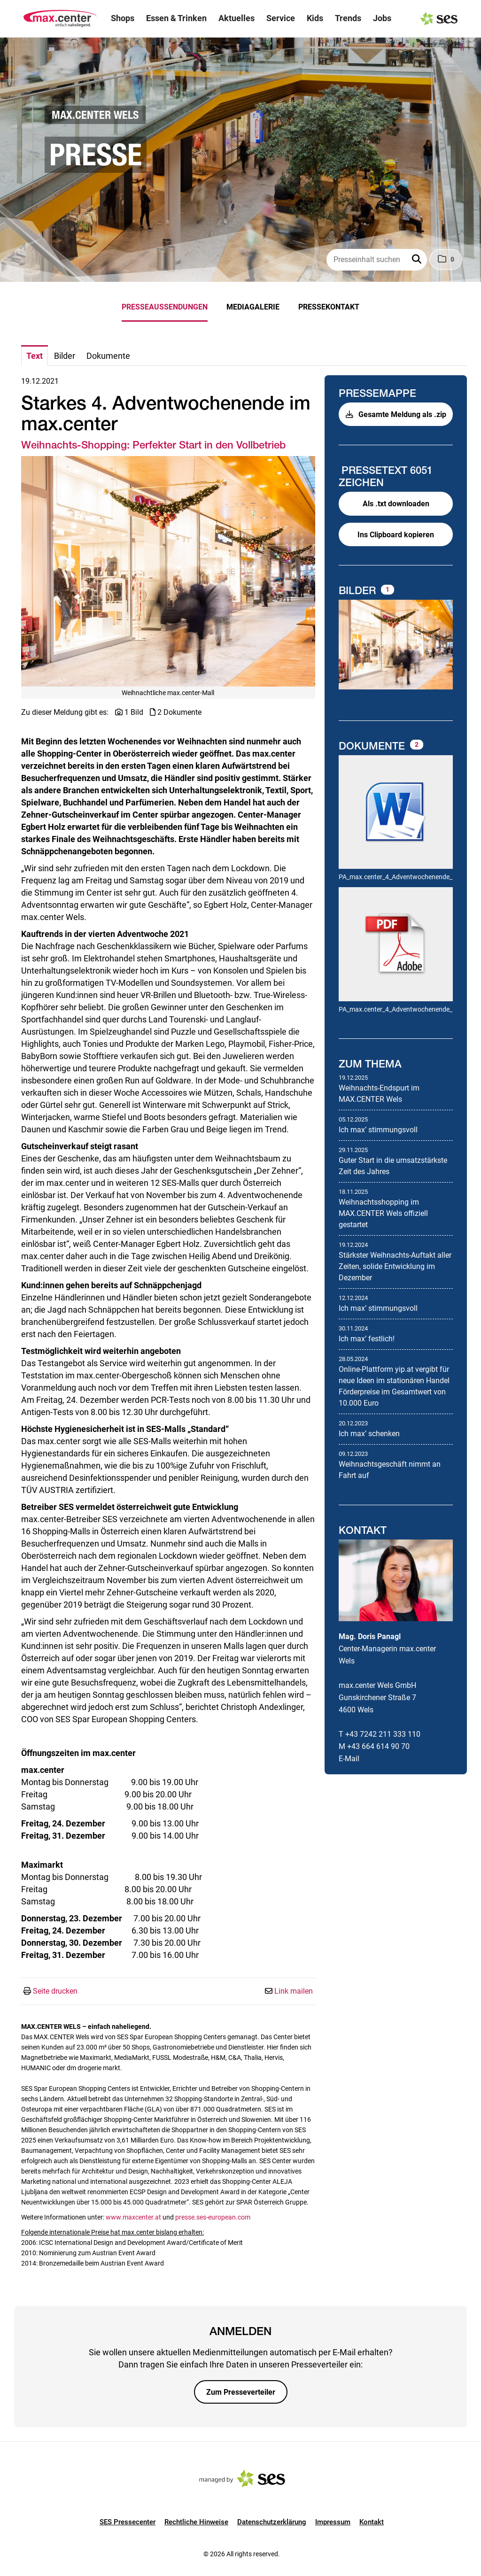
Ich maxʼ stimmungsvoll (378, 1129)
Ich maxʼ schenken (369, 1433)
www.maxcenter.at (134, 2217)
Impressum (332, 2522)
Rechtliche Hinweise (196, 2522)
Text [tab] (34, 356)
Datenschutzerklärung (271, 2522)
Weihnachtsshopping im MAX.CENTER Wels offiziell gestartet (383, 1213)
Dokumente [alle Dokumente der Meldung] (373, 746)
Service (280, 18)
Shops (122, 18)
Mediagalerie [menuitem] (252, 306)
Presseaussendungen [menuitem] (165, 306)
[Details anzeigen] (396, 813)
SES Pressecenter (127, 2522)
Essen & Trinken (176, 18)
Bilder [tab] (64, 356)
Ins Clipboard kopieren (395, 534)
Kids (315, 18)
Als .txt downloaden (396, 503)
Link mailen (293, 1991)
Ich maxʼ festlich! (367, 1338)
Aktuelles (236, 18)
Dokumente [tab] (108, 356)
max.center (417, 1648)
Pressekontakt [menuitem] (328, 306)
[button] (417, 260)
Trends (348, 18)
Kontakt (371, 2522)
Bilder (359, 590)
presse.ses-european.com (212, 2217)
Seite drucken (55, 1991)
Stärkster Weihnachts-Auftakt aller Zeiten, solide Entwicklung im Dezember (395, 1266)
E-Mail (349, 1758)
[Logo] (60, 19)
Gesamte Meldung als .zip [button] (396, 414)
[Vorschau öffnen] (168, 571)
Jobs (382, 18)
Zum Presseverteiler (240, 2392)
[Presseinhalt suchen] (376, 260)
